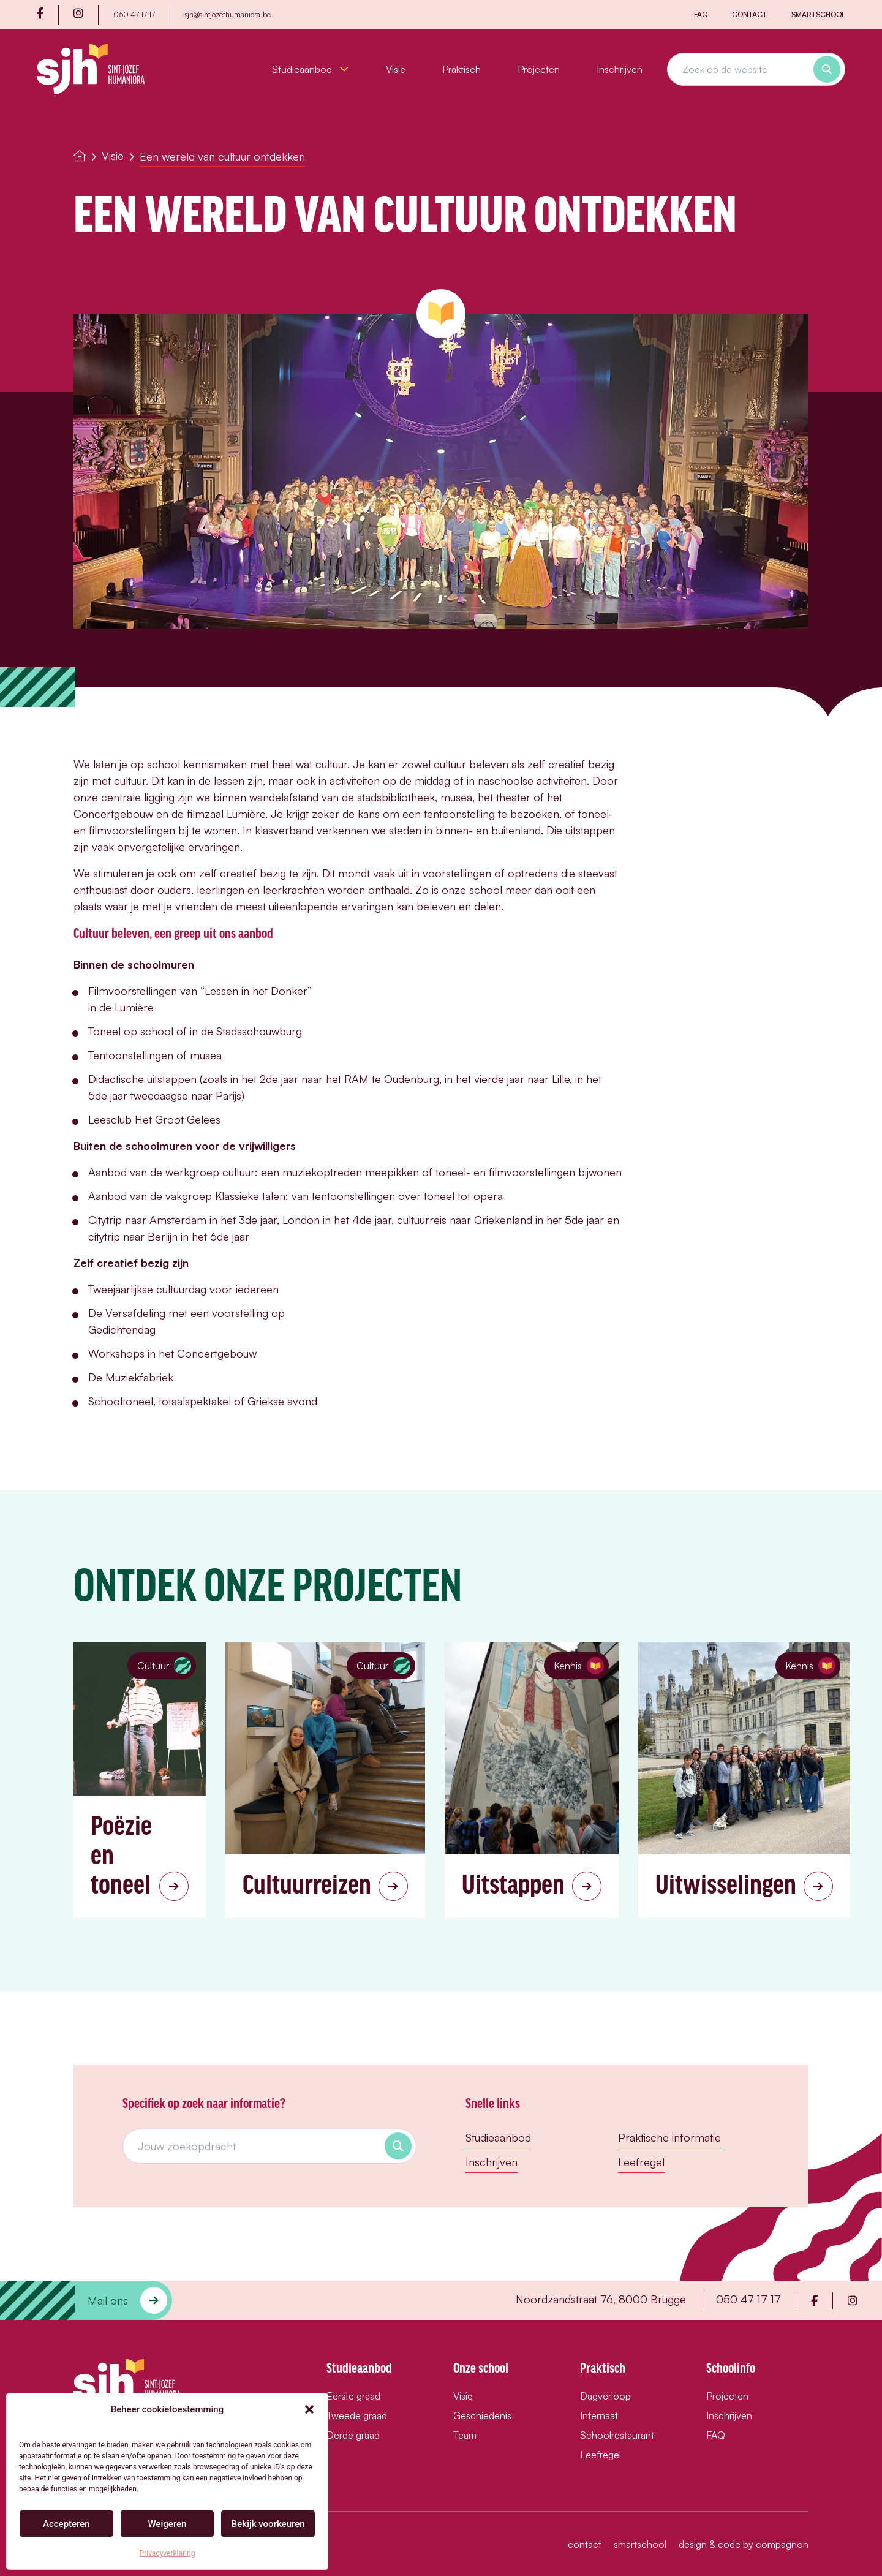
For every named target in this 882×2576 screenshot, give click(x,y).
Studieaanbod (310, 69)
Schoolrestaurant (617, 2435)
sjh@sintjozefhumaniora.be (228, 14)
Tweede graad (356, 2415)
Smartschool (818, 14)
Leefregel (641, 2162)
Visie (395, 69)
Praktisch (461, 69)
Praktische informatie (669, 2137)
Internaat (599, 2415)
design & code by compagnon (744, 2544)
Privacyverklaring (167, 2553)
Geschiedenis (482, 2415)
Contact (749, 14)
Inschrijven (620, 69)
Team (465, 2435)
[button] (309, 2409)
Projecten (539, 69)
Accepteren (66, 2523)
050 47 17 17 (134, 14)
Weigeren (167, 2523)
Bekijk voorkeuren (268, 2523)
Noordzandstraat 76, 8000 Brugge (601, 2299)
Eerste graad (353, 2396)
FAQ (700, 14)
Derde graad (353, 2435)
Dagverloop (605, 2396)
